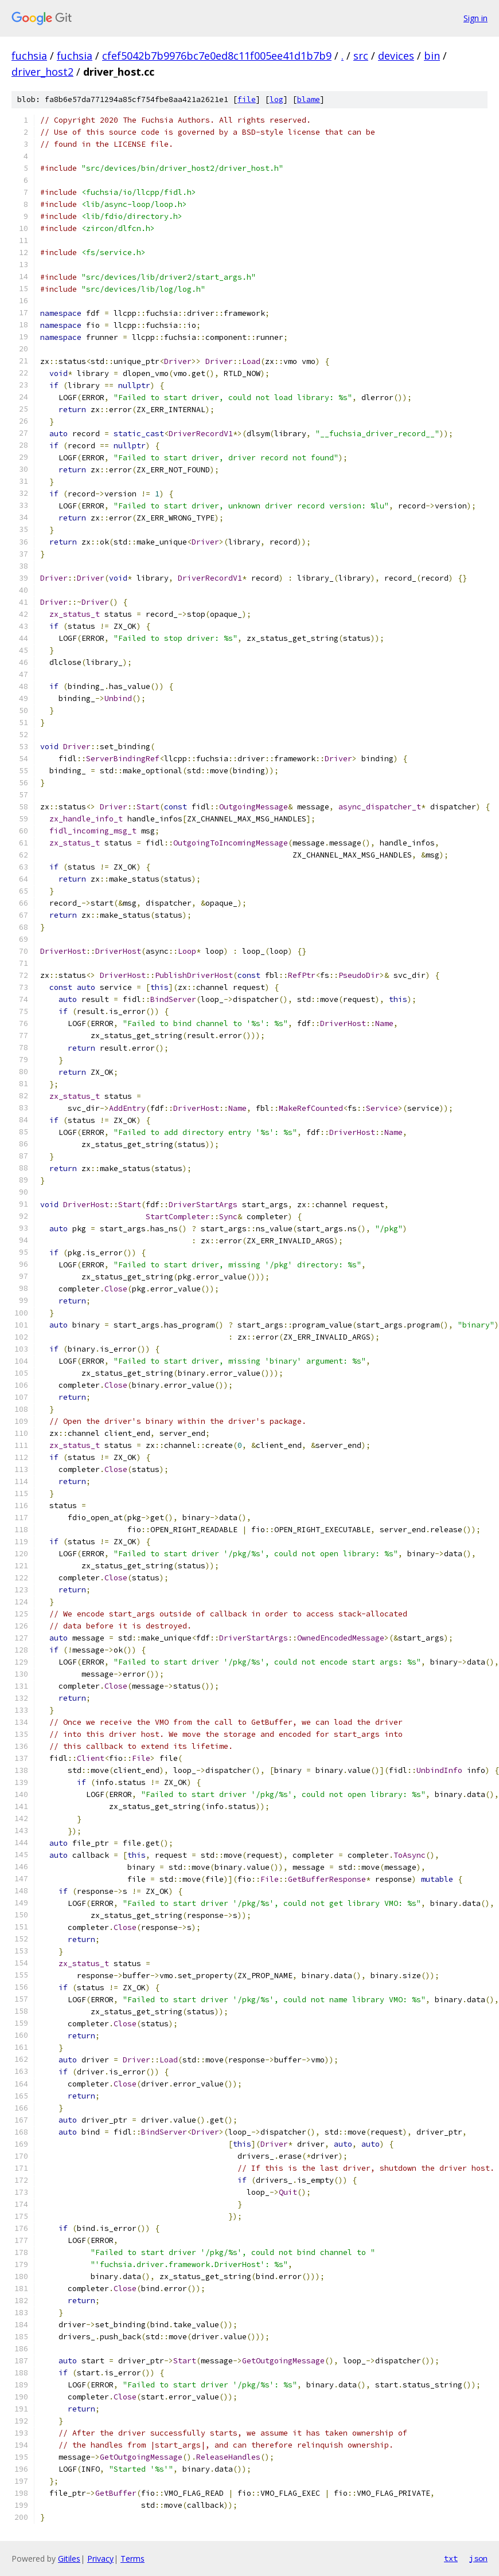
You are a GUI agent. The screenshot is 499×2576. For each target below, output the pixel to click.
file (246, 99)
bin (432, 55)
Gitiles (69, 2558)
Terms (132, 2558)
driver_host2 (42, 72)
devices (396, 55)
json (478, 2558)
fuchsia (29, 55)
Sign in (475, 18)
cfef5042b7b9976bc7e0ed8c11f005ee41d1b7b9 (217, 55)
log (276, 99)
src (360, 55)
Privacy (100, 2558)
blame (308, 99)
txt (451, 2558)
